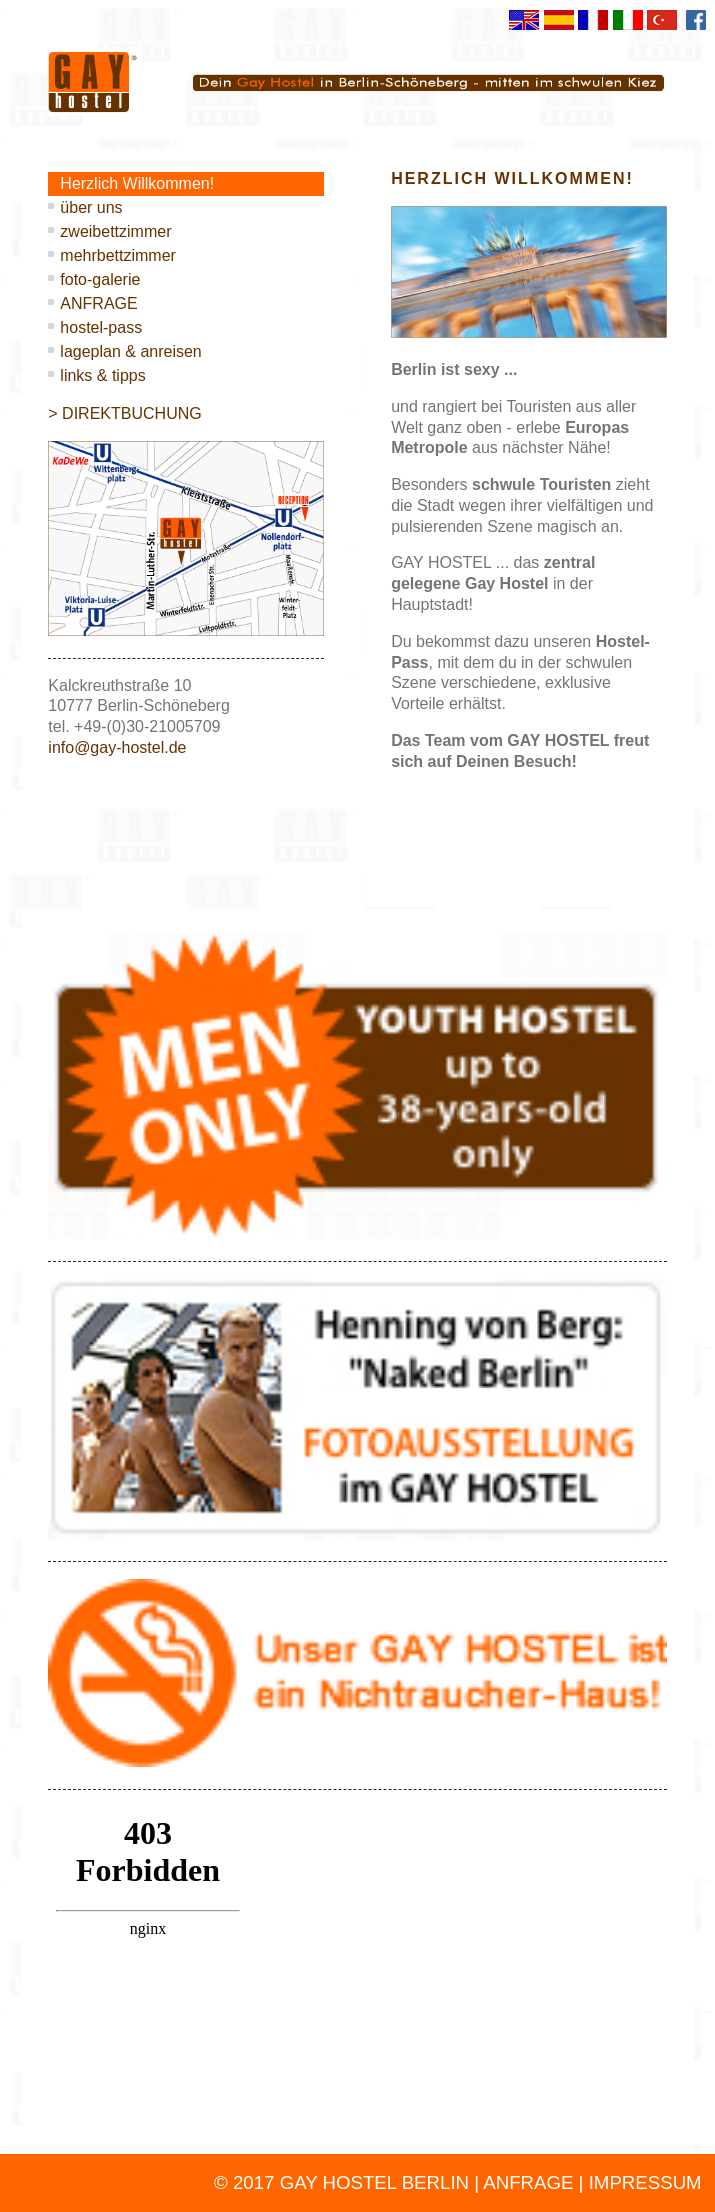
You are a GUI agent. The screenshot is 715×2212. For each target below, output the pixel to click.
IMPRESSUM (645, 2182)
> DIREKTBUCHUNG (124, 413)
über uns (91, 207)
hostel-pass (101, 327)
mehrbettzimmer (118, 255)
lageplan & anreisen (130, 351)
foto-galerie (100, 279)
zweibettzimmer (115, 231)
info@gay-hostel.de (117, 747)
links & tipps (102, 375)
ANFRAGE (98, 303)
